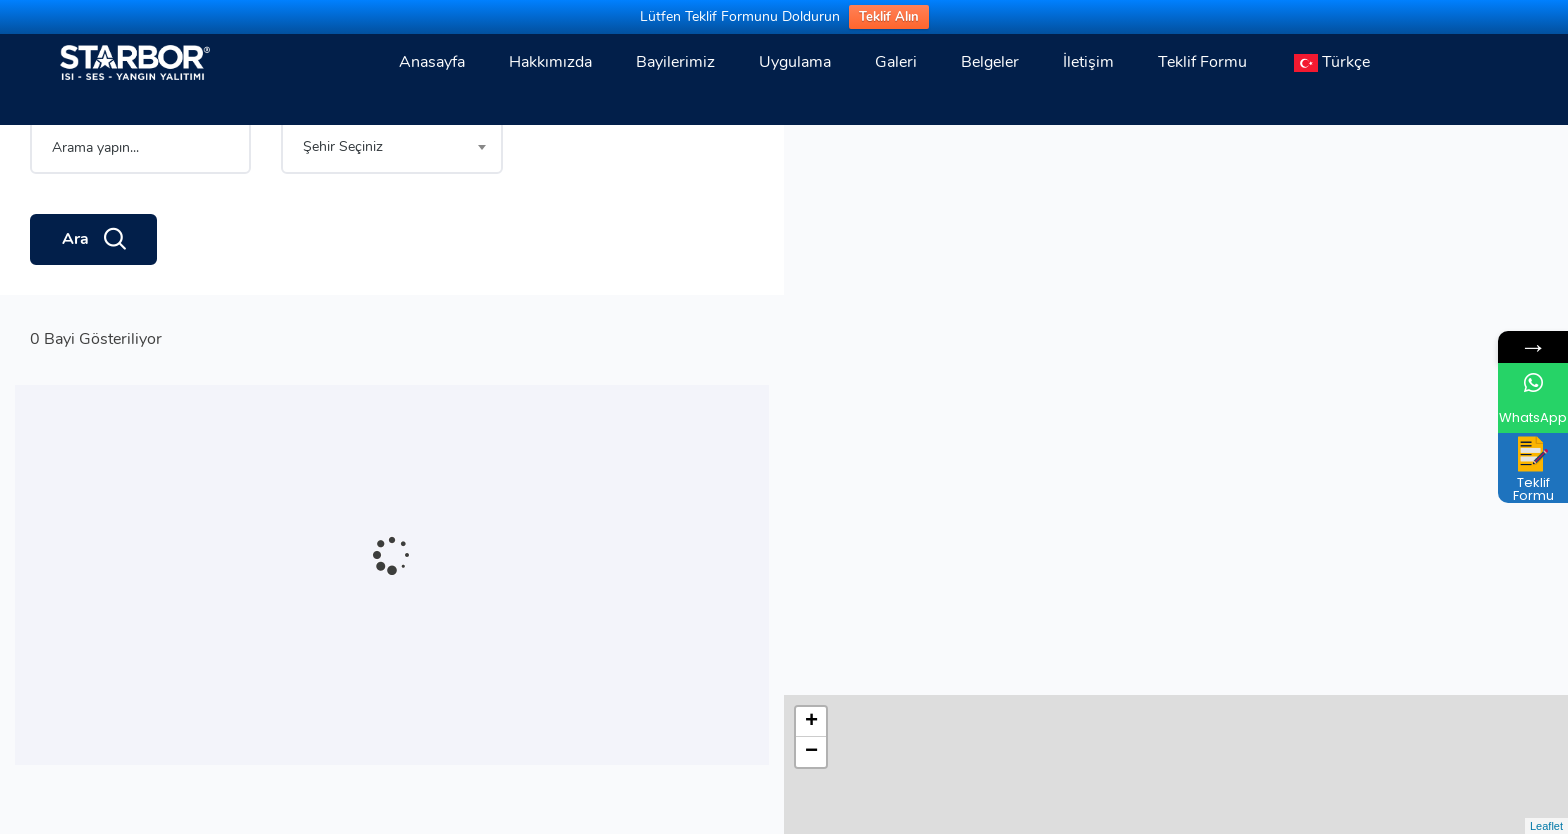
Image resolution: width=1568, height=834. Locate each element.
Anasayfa (432, 62)
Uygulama (795, 62)
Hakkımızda (550, 62)
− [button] (811, 182)
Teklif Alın (889, 17)
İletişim (1088, 62)
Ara (93, 309)
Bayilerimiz (675, 62)
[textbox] (391, 216)
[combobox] (391, 216)
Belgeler (990, 62)
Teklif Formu (1202, 62)
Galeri (896, 62)
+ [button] (811, 152)
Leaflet (1546, 826)
